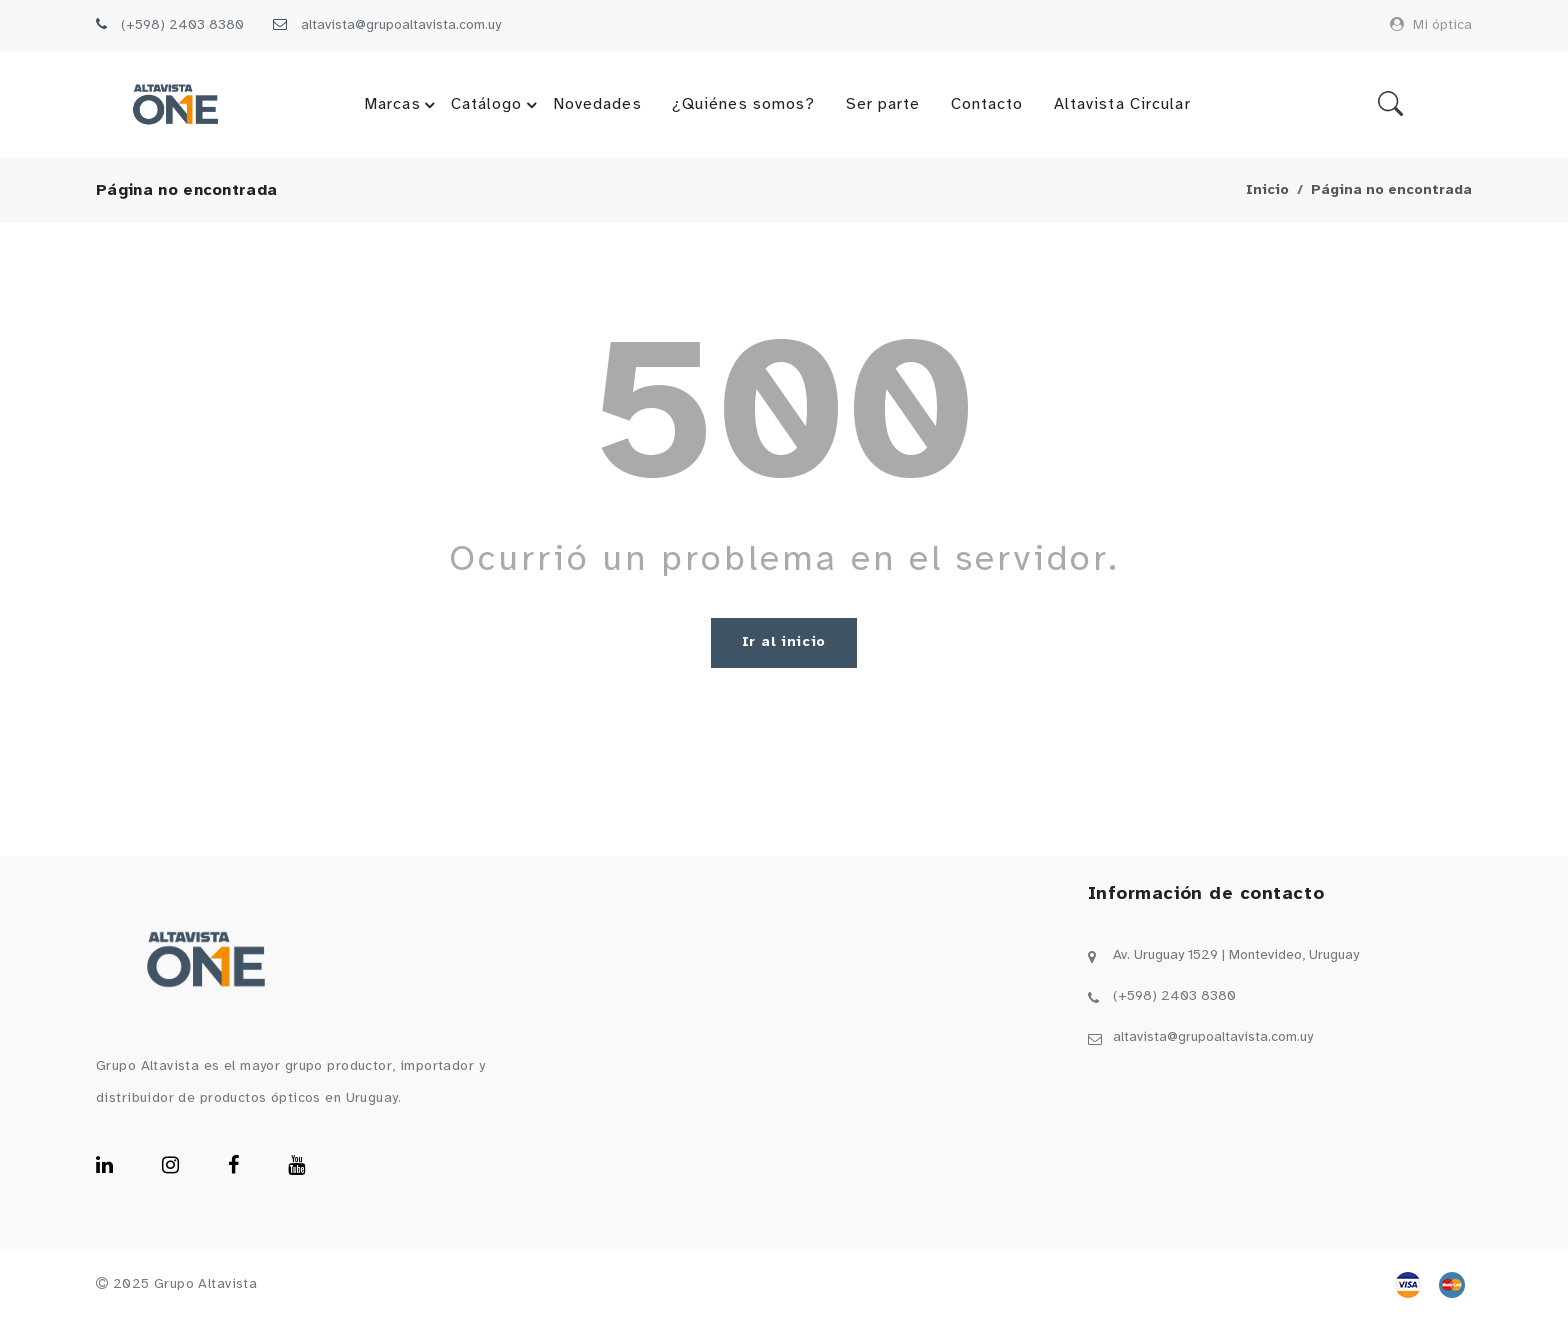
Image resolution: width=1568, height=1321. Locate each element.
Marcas (402, 105)
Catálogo (497, 105)
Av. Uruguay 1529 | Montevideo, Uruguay (1236, 955)
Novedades (597, 104)
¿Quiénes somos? (744, 104)
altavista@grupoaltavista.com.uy (401, 25)
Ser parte (883, 104)
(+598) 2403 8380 (182, 25)
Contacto (987, 104)
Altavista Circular (1122, 104)
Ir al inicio (784, 642)
